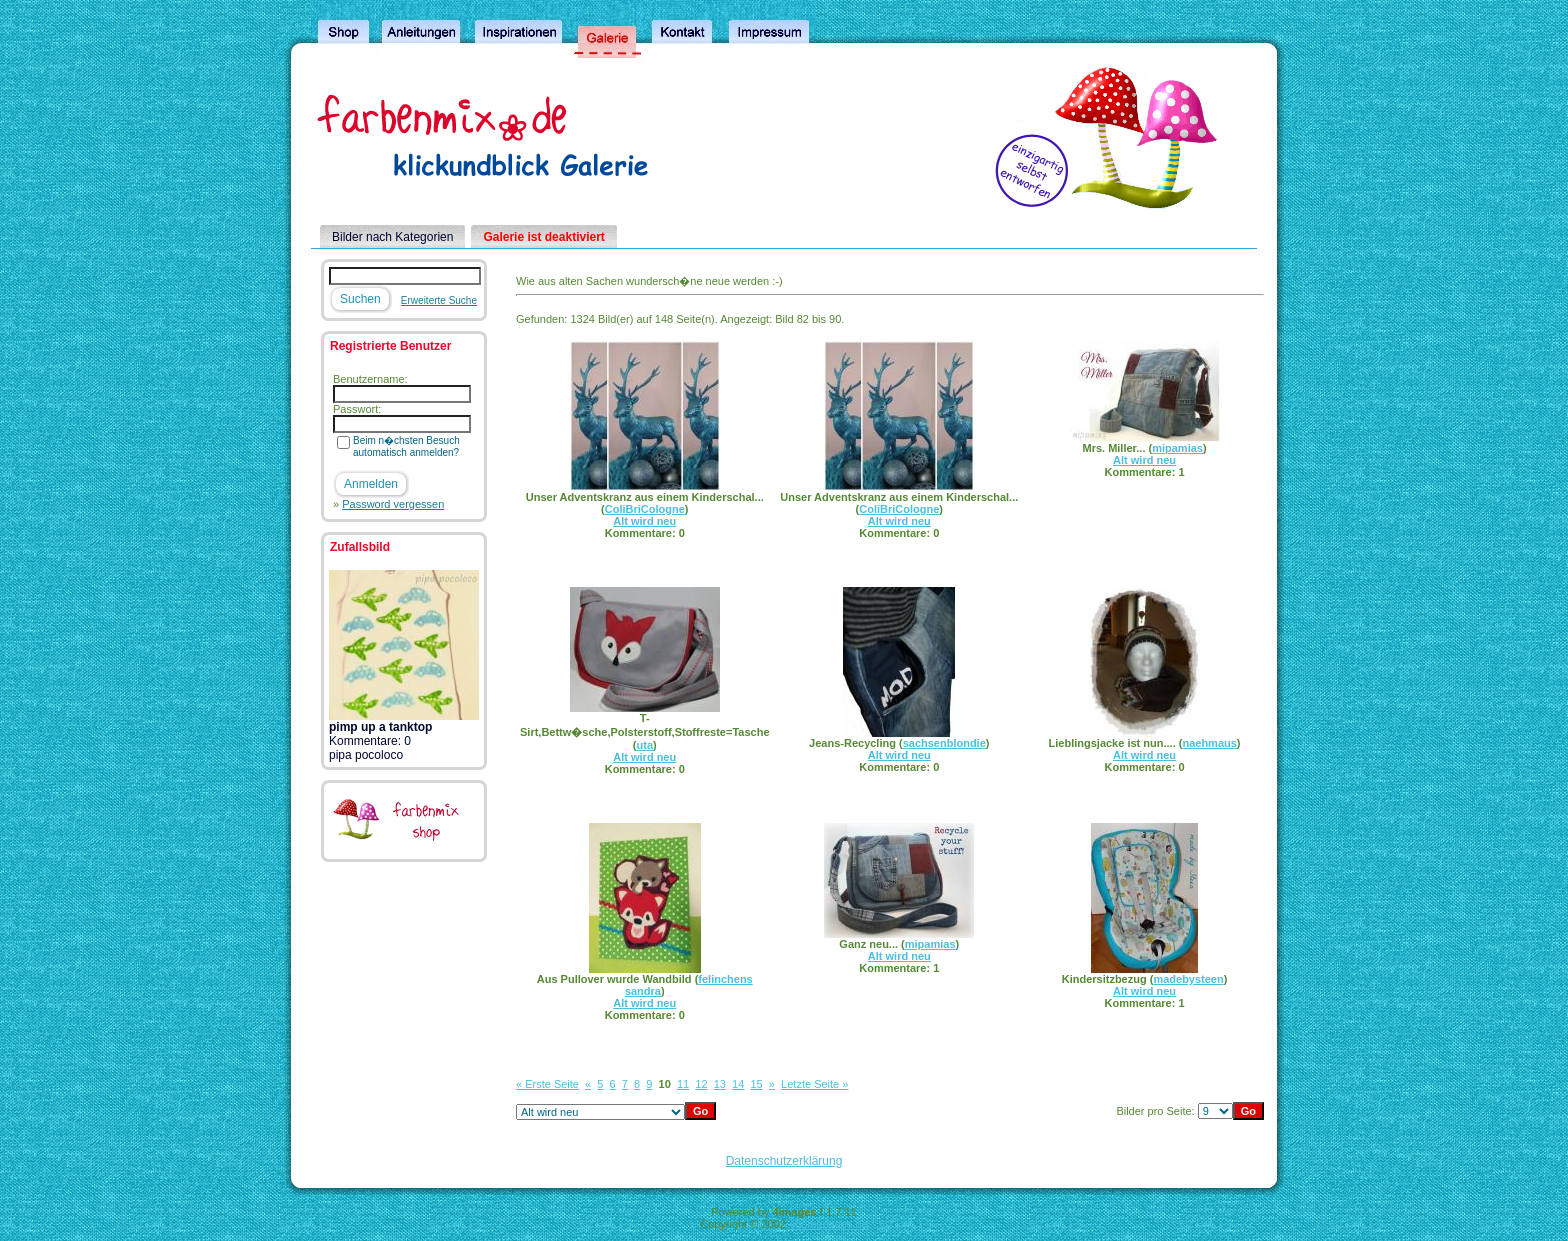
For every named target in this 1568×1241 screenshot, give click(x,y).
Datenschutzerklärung (784, 1161)
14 (738, 1084)
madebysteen (1188, 979)
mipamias (1177, 448)
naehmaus (1209, 743)
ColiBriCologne (645, 509)
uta (645, 745)
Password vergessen (393, 504)
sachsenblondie (944, 743)
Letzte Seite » (814, 1084)
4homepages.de (828, 1224)
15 (756, 1084)
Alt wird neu (644, 521)
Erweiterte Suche (439, 300)
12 (701, 1084)
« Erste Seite (547, 1084)
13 (720, 1084)
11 (683, 1084)
